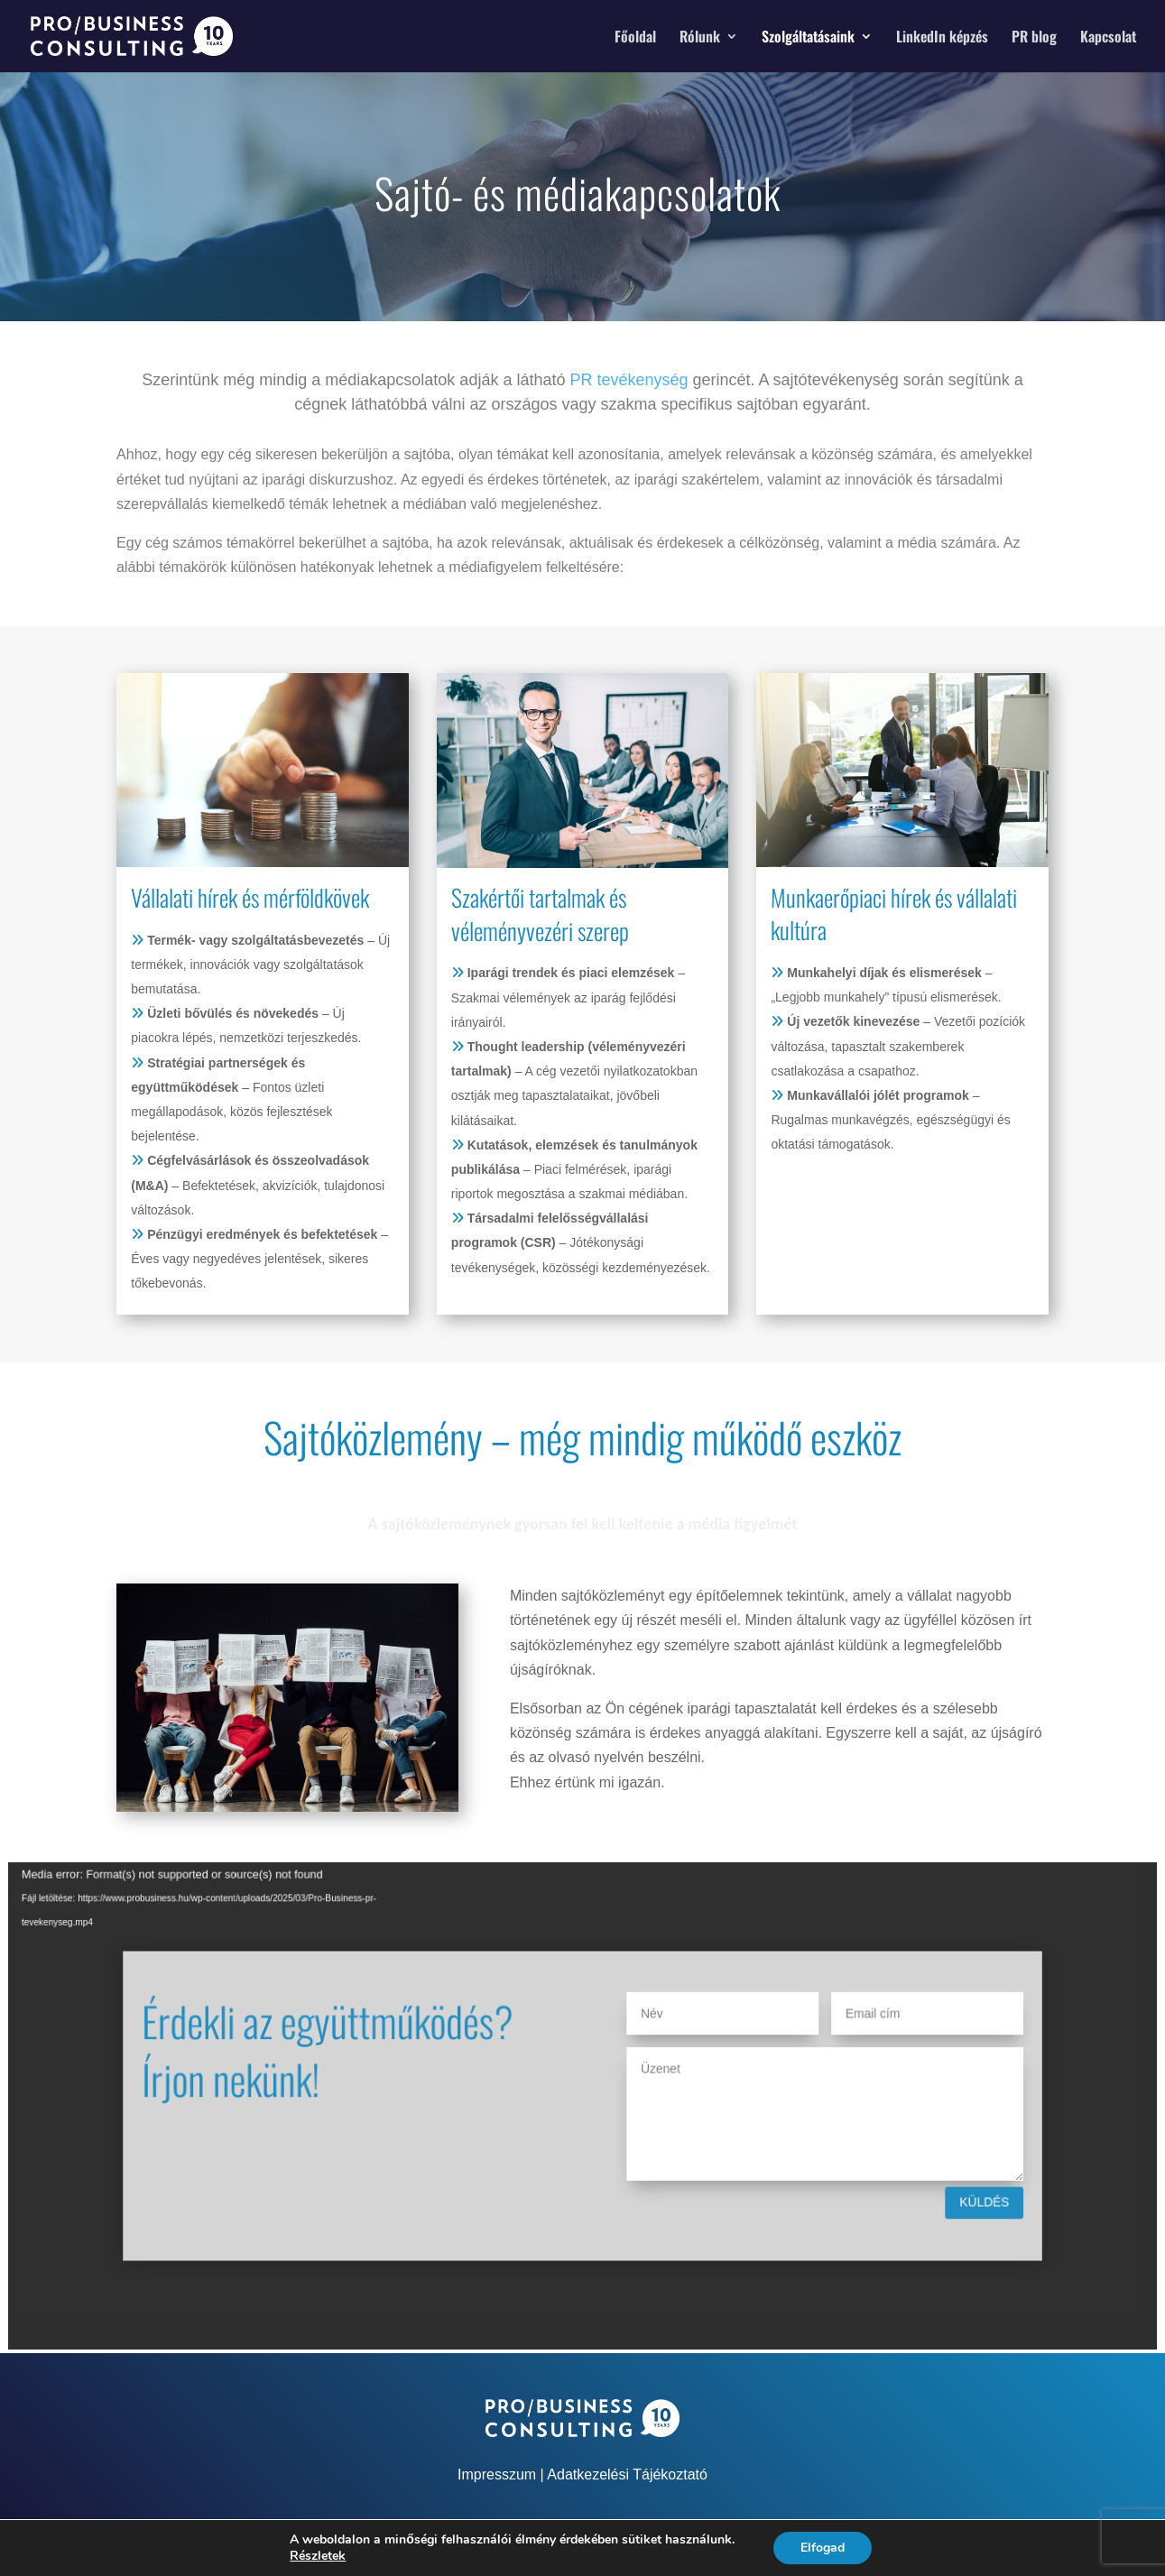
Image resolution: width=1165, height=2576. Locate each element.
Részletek (318, 2556)
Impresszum (497, 2474)
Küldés (900, 2181)
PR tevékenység (628, 380)
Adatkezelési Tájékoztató (627, 2474)
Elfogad (822, 2547)
